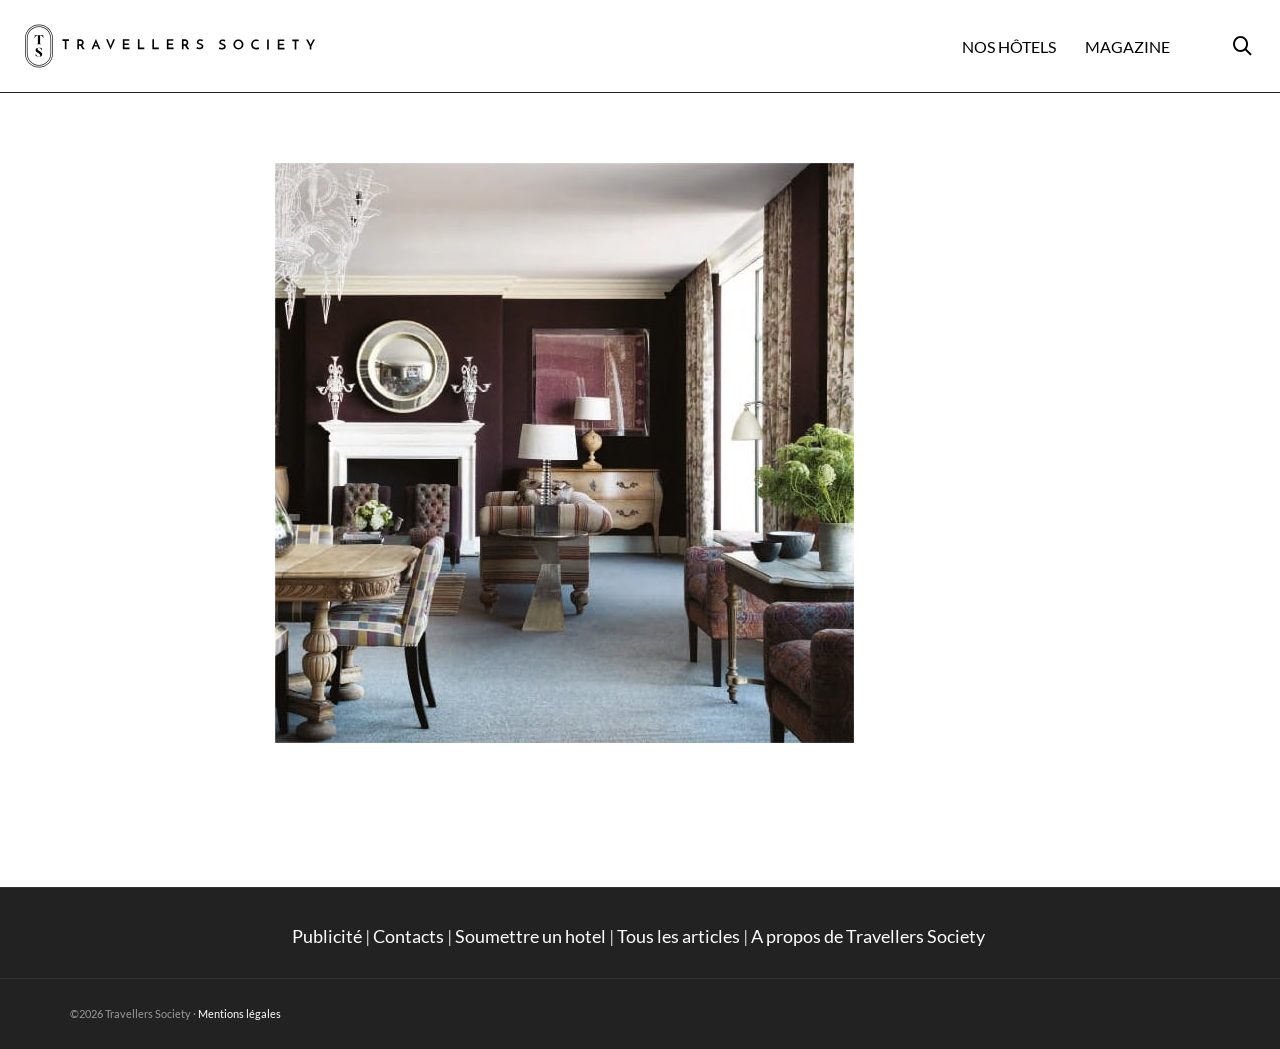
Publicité (327, 936)
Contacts (408, 936)
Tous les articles (678, 936)
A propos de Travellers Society (869, 936)
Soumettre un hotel (530, 936)
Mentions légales (239, 1013)
